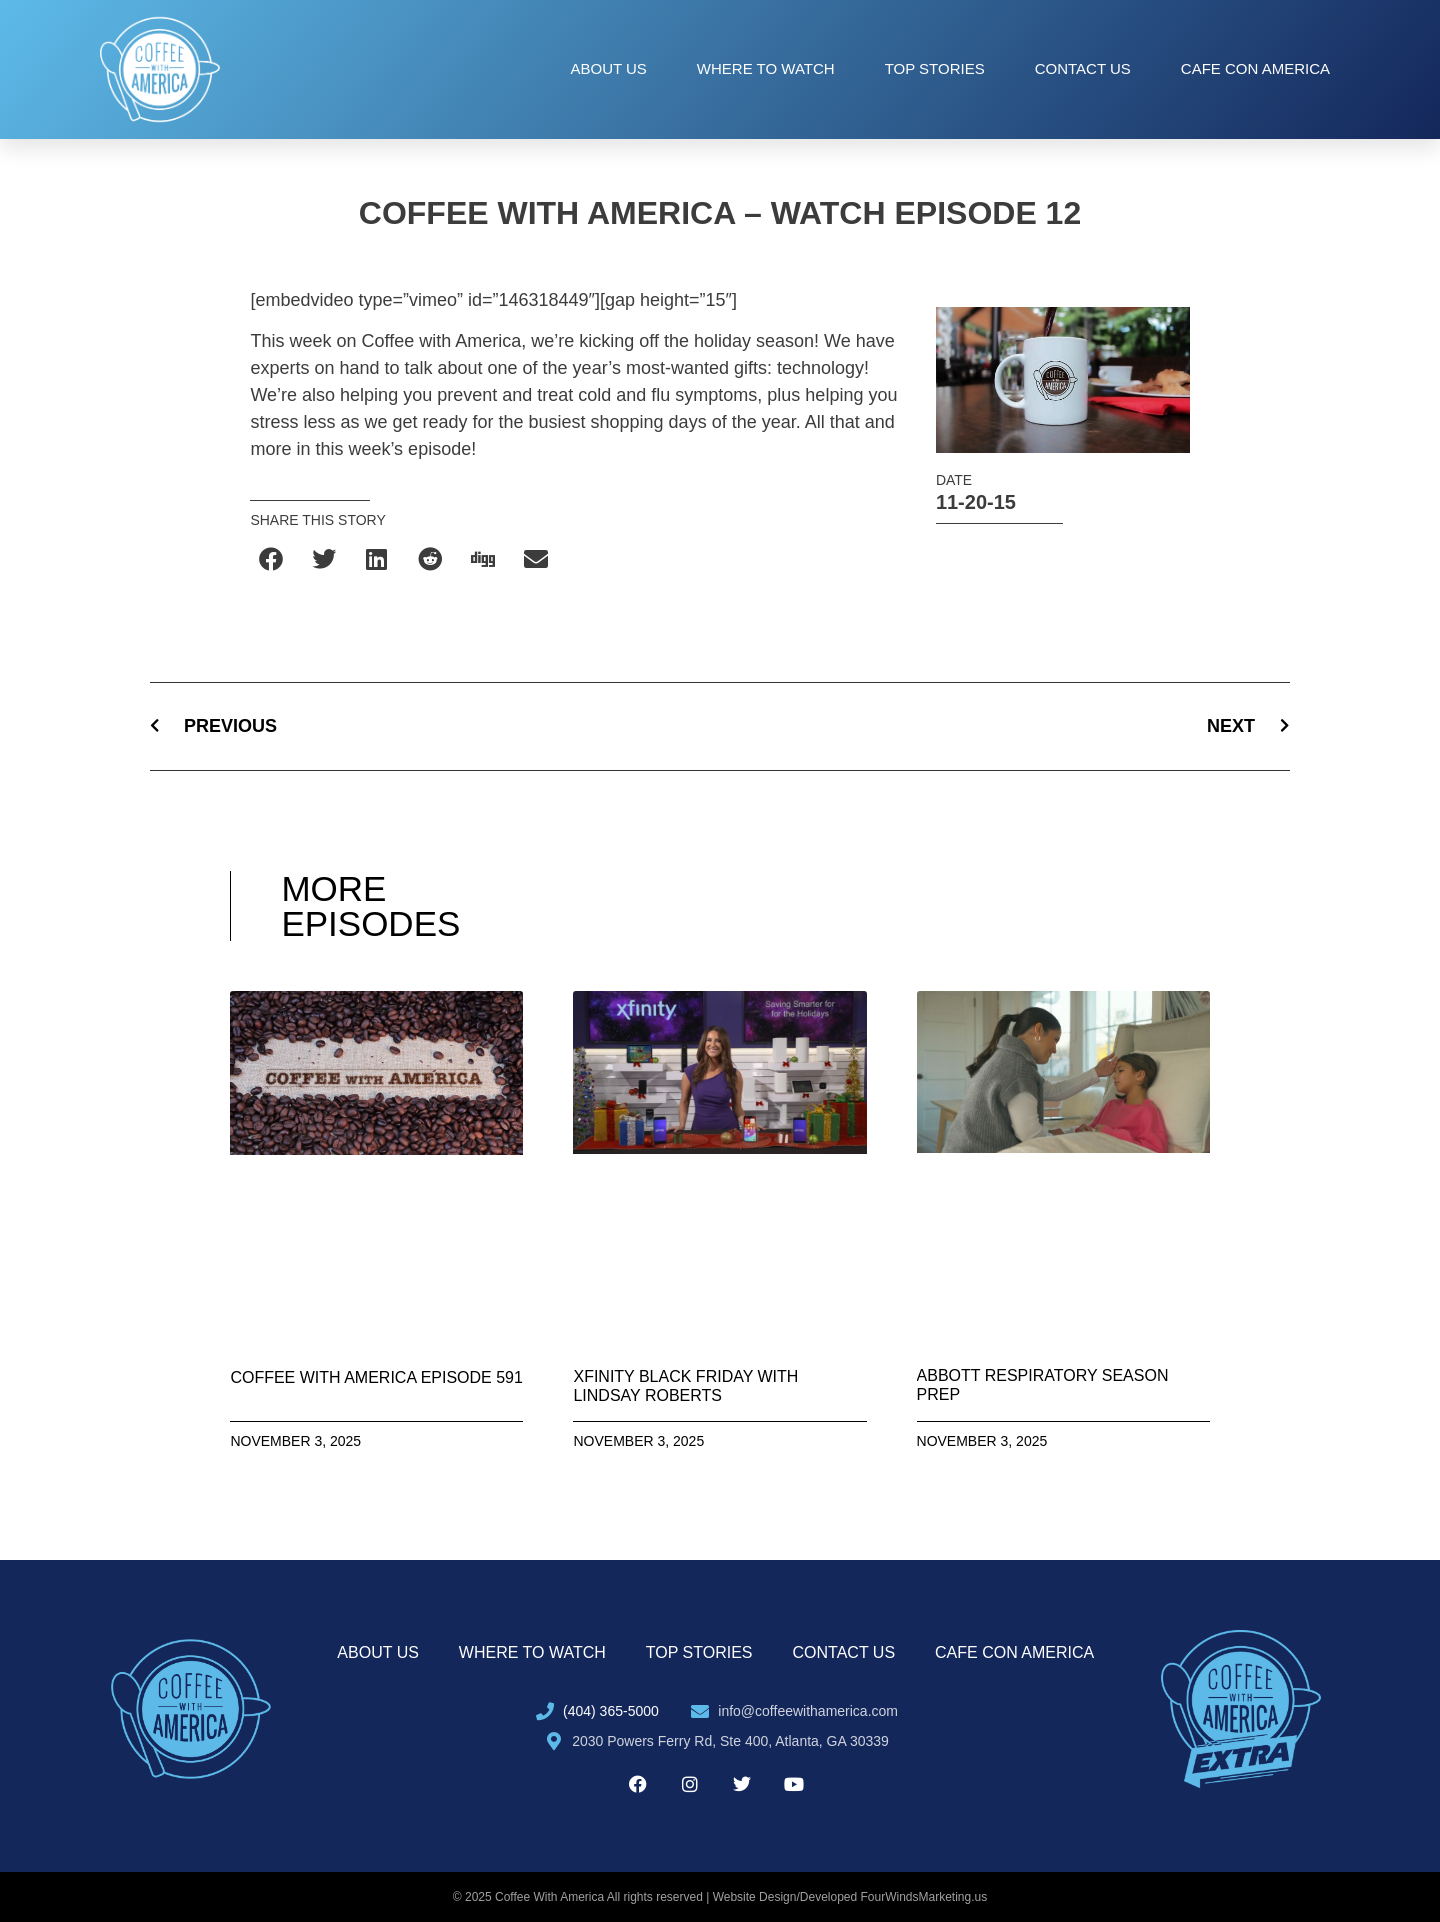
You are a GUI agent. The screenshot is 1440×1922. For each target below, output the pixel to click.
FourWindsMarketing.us (924, 1897)
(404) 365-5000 (611, 1711)
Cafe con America (1255, 68)
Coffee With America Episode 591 (376, 1377)
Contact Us (1083, 68)
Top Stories (935, 68)
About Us (608, 68)
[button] (271, 559)
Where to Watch (766, 68)
